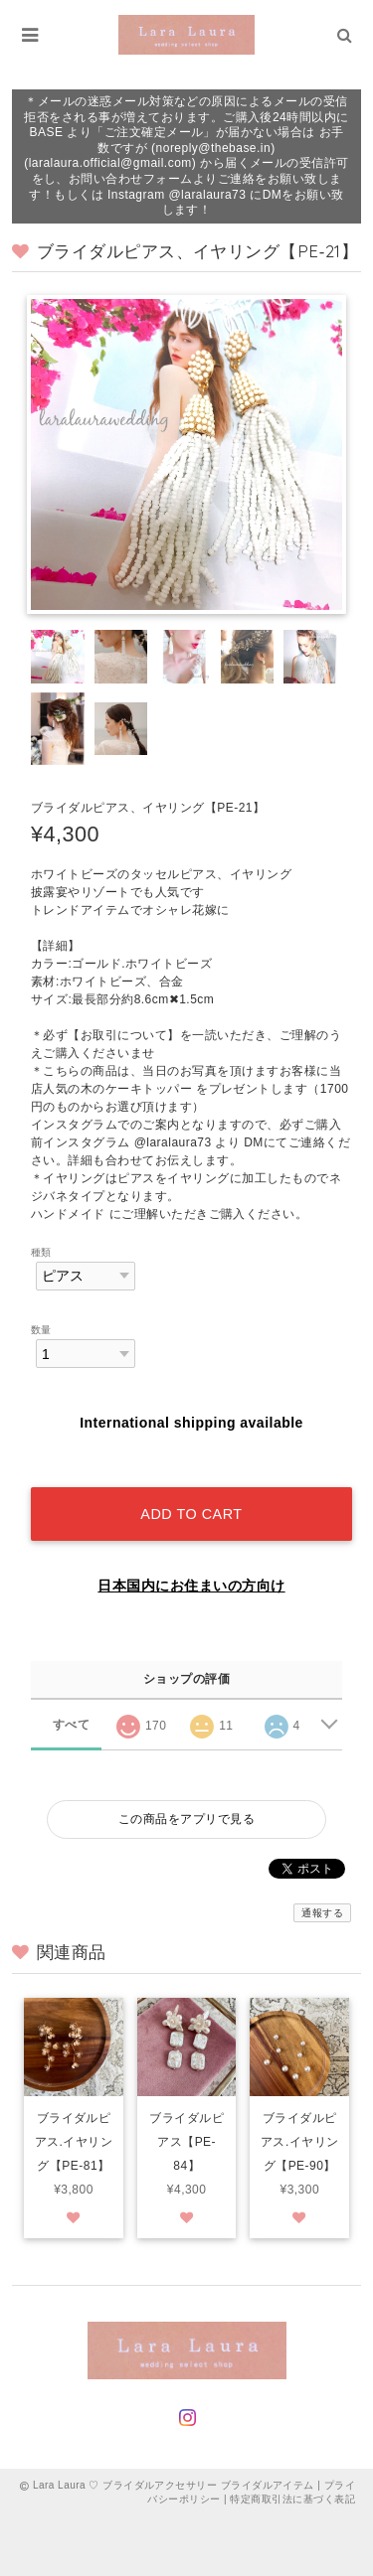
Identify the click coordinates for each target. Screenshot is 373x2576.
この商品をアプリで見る (186, 1819)
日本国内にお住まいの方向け (190, 1585)
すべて (71, 1725)
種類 (41, 1252)
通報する (322, 1912)
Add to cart (191, 1514)
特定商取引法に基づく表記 (292, 2499)
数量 (41, 1329)
